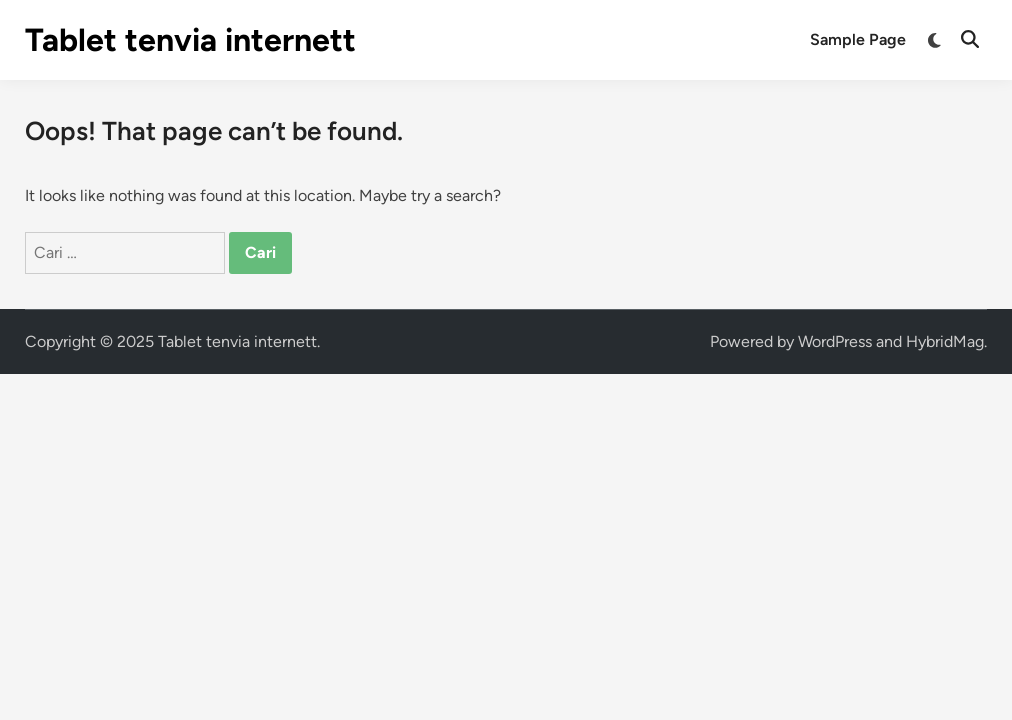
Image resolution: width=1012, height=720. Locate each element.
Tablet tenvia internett (190, 40)
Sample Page (858, 39)
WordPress (835, 341)
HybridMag (945, 341)
